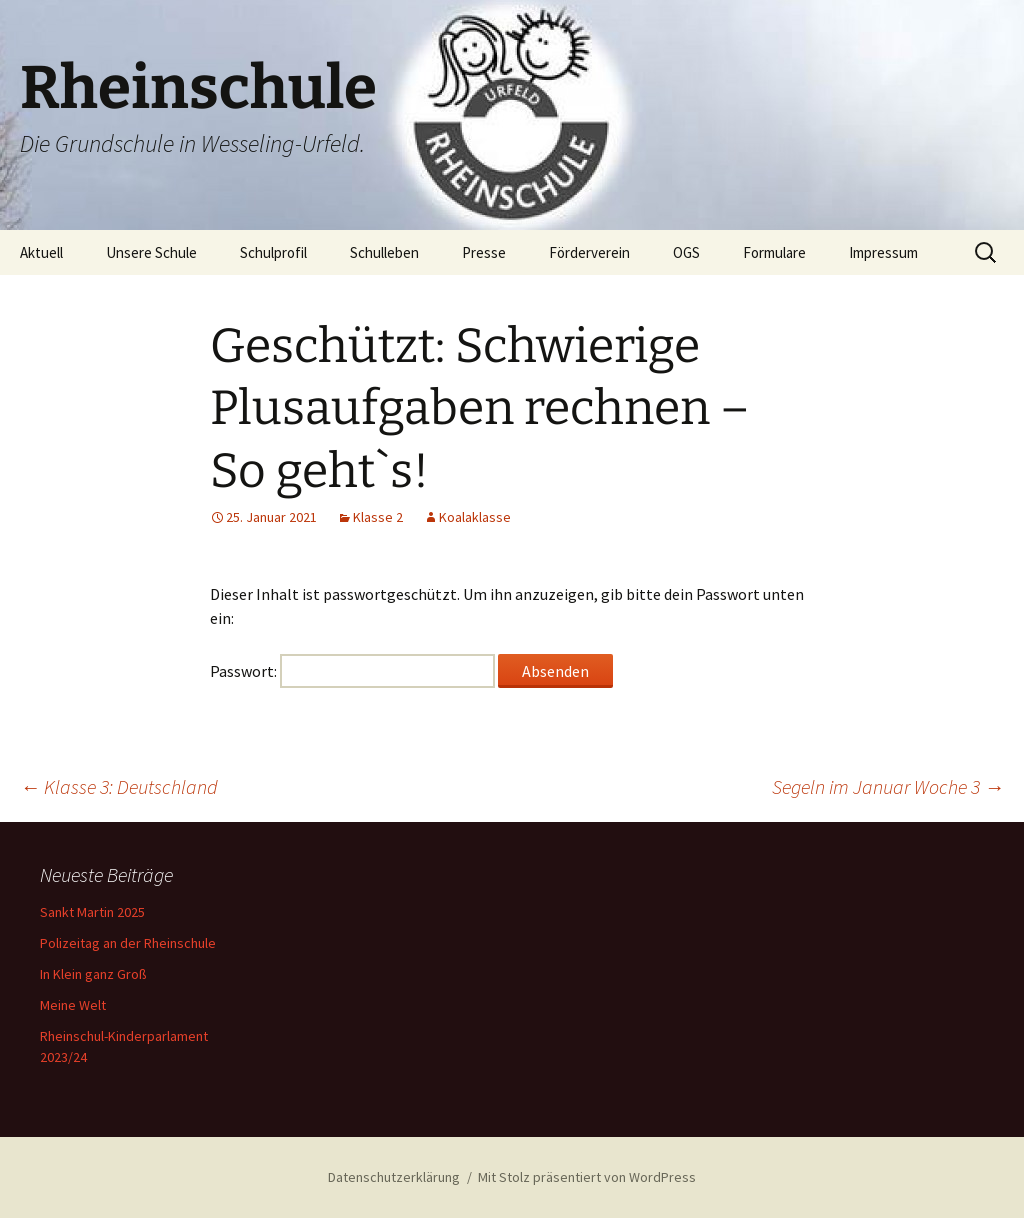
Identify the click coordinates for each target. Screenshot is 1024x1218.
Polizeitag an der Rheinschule (128, 943)
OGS (686, 252)
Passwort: (352, 671)
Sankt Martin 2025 (92, 912)
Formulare (774, 252)
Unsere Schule (151, 252)
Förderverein (589, 252)
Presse (484, 252)
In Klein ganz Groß (93, 974)
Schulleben (384, 252)
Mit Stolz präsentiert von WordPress (587, 1177)
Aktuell (41, 252)
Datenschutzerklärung (394, 1177)
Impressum (883, 252)
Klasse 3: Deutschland (119, 786)
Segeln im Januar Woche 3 (888, 786)
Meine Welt (73, 1005)
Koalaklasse (475, 517)
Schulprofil (273, 252)
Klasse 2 (378, 517)
